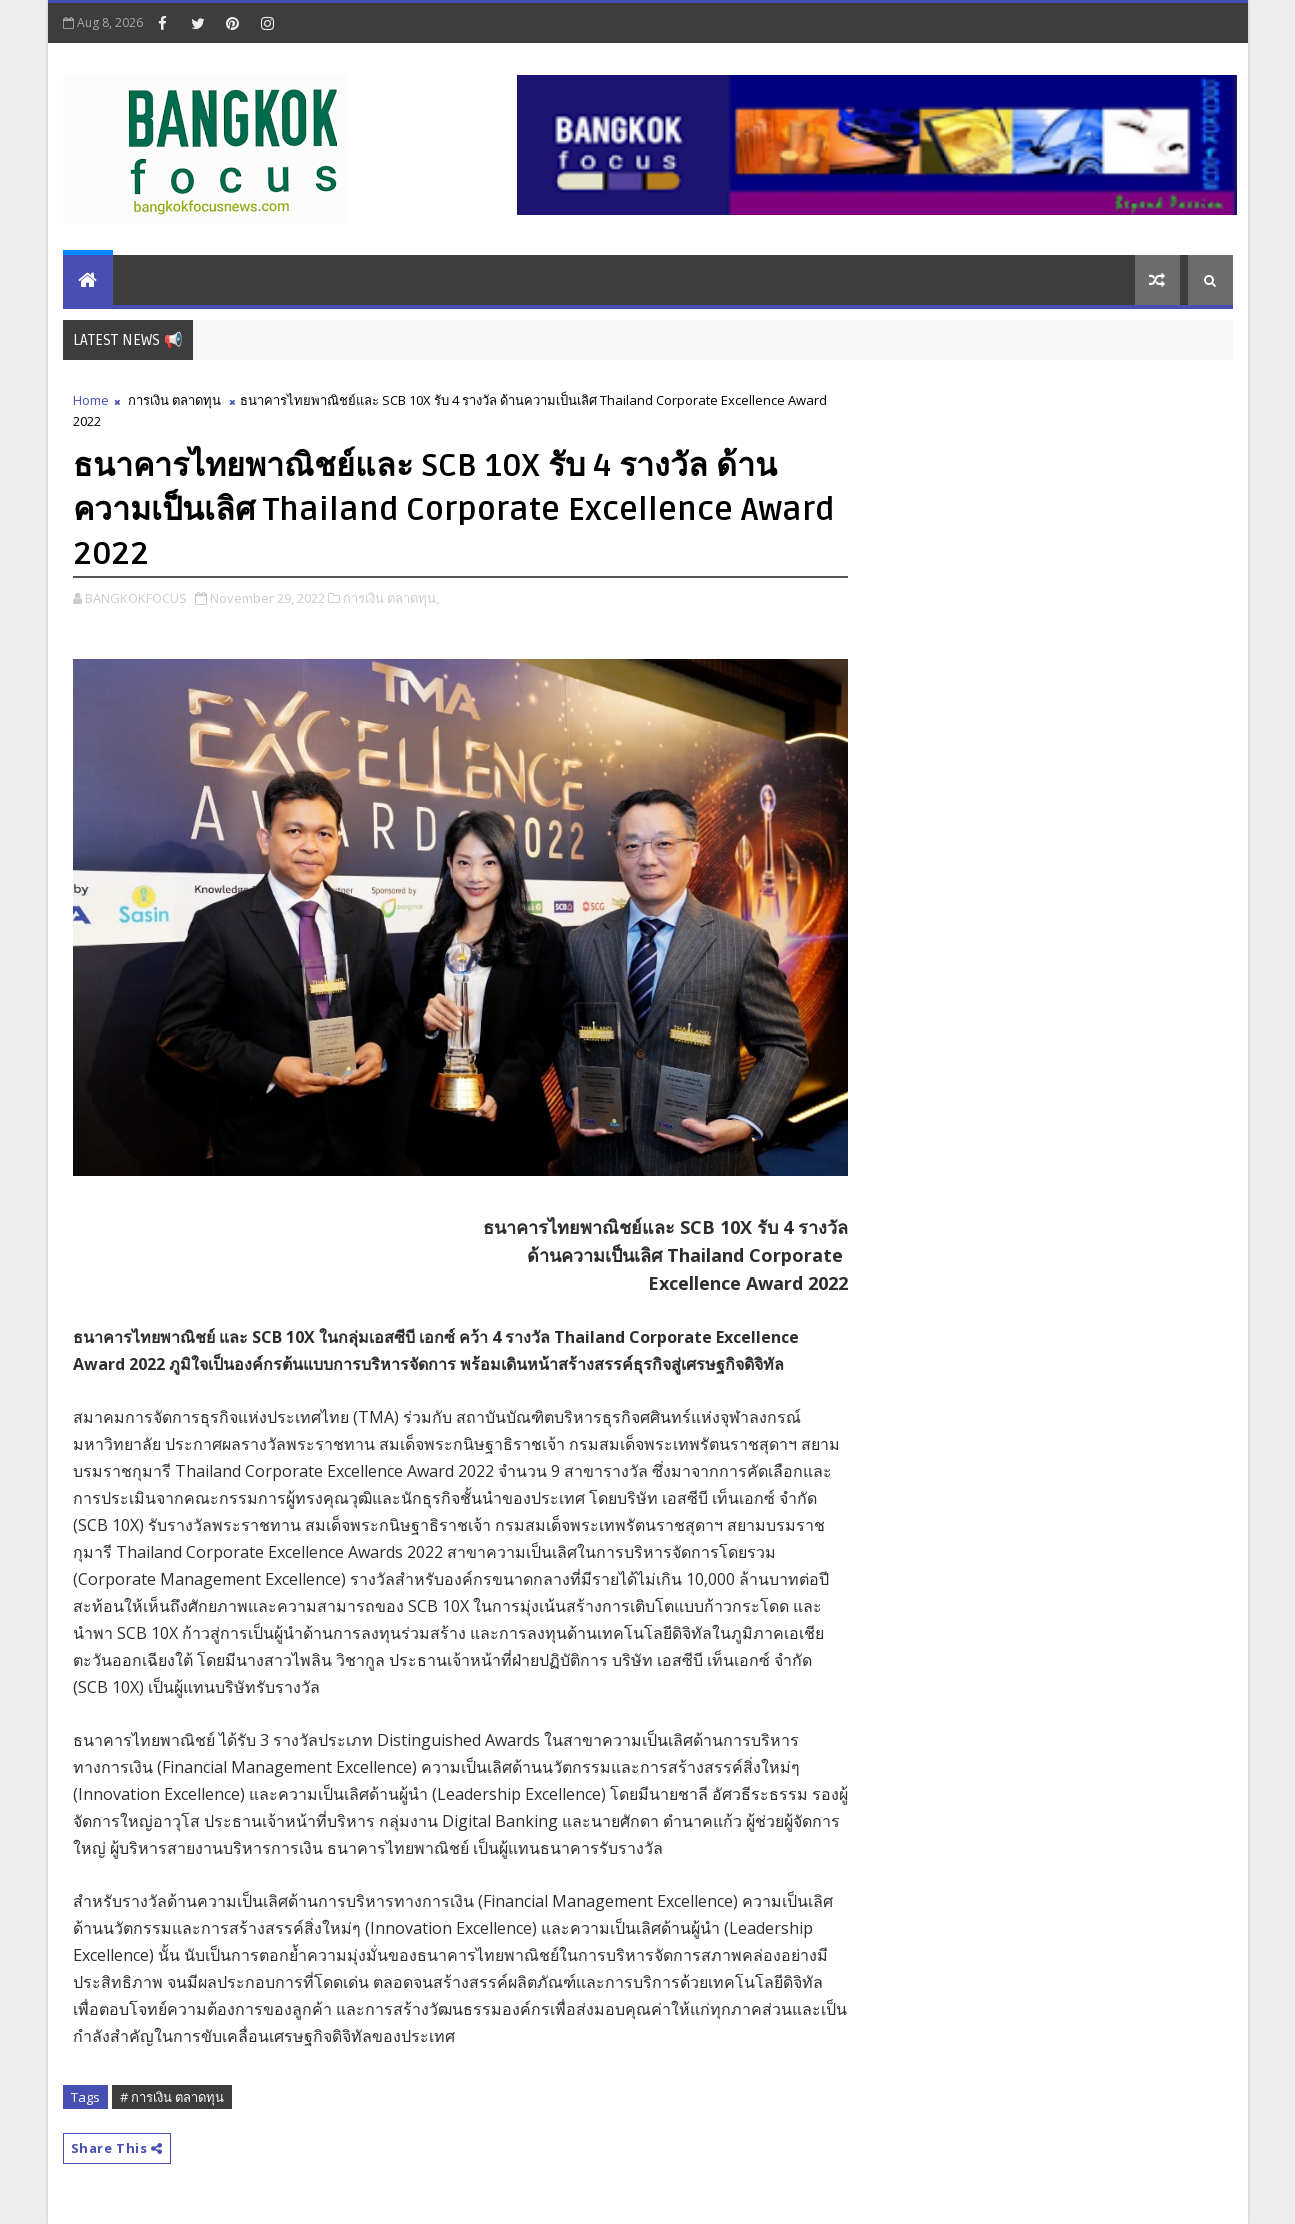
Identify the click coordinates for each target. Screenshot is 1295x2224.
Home (91, 400)
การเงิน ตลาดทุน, (391, 598)
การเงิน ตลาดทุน (174, 400)
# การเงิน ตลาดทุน (172, 2097)
